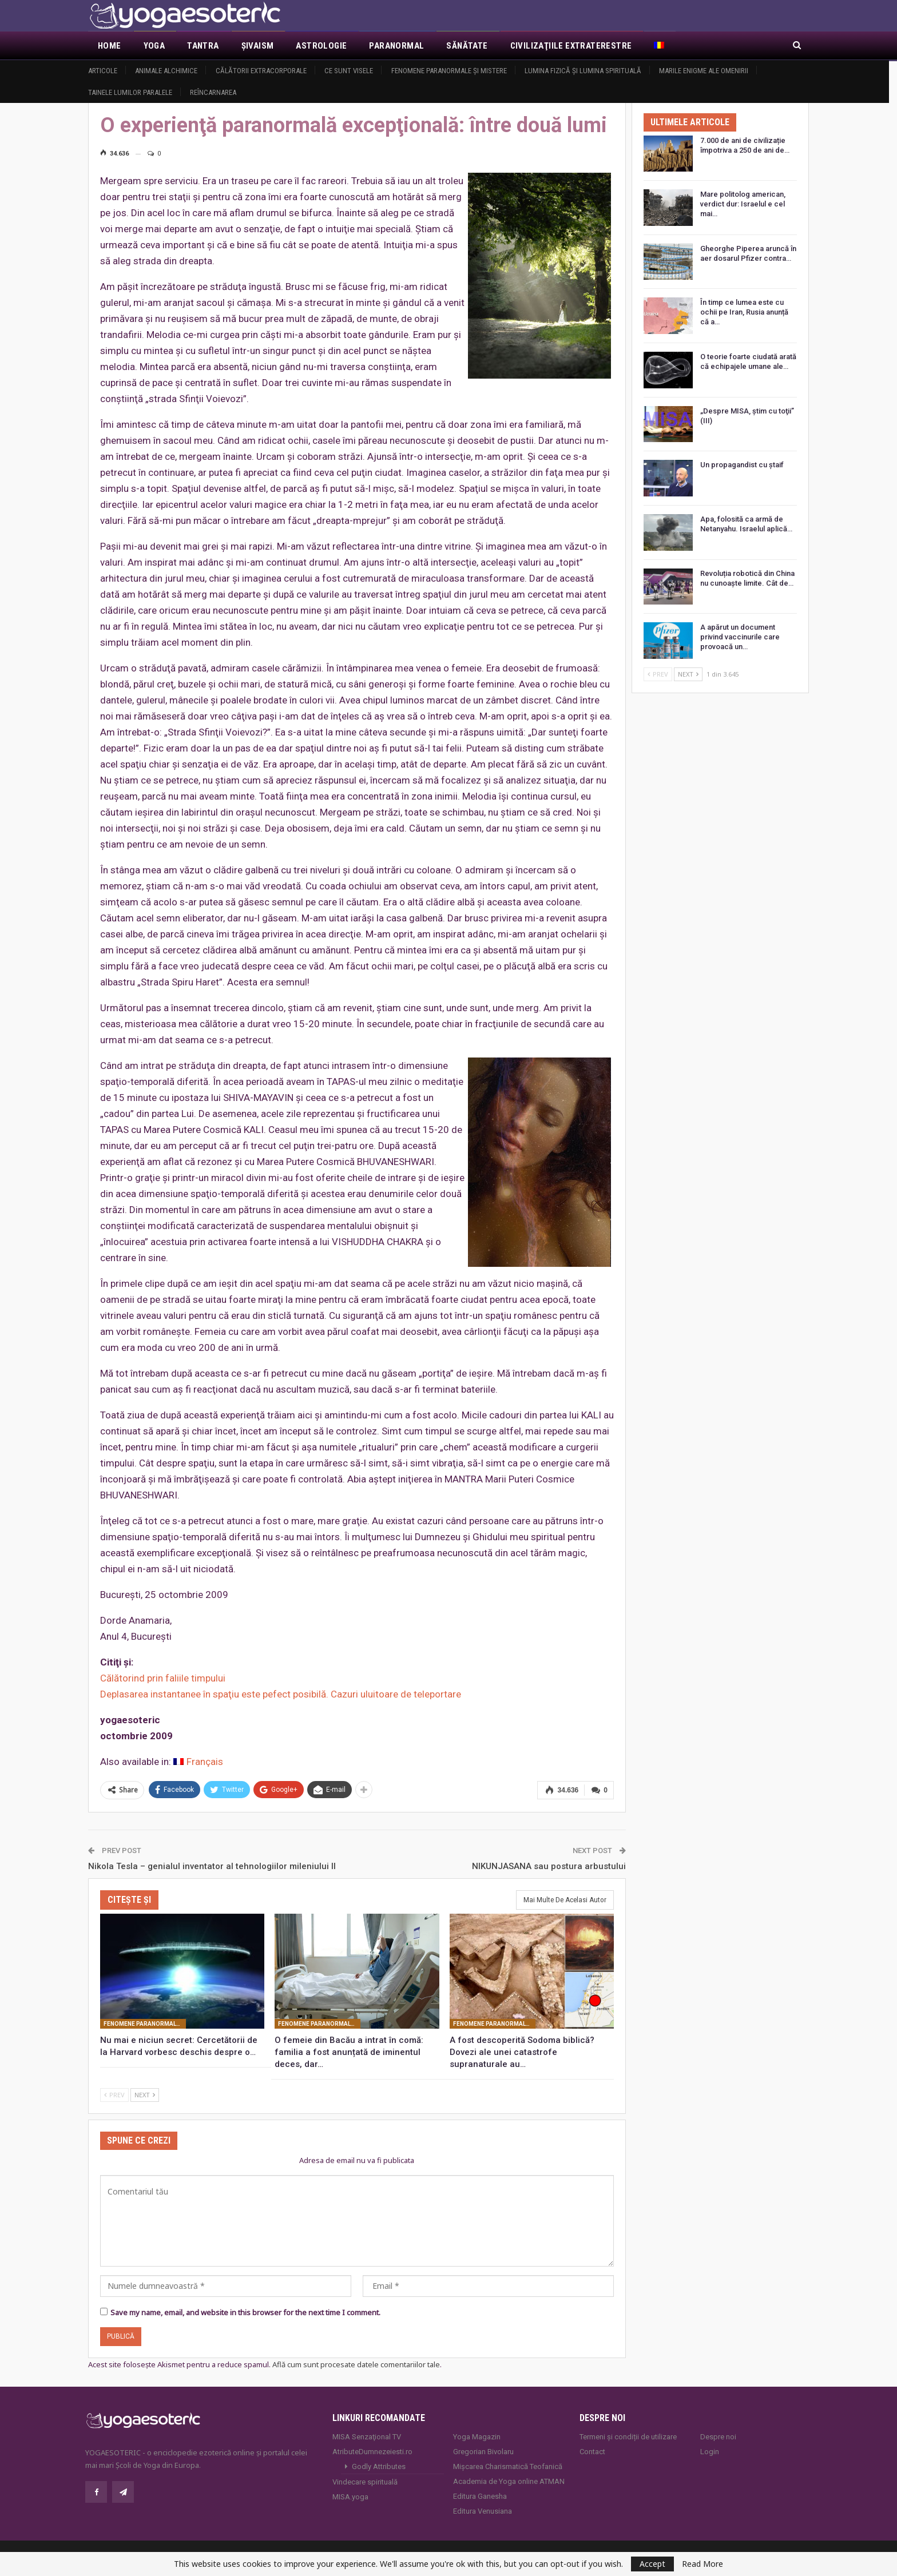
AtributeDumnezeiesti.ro (372, 2451)
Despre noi (718, 2436)
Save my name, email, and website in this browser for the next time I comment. (245, 2312)
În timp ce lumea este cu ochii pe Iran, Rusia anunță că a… (744, 312)
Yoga (154, 46)
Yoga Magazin (477, 2436)
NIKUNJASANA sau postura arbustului (549, 1866)
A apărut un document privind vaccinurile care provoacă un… (740, 637)
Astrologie (321, 46)
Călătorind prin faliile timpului (162, 1678)
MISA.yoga (350, 2496)
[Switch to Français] (198, 1762)
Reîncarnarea (213, 92)
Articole (102, 70)
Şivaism (257, 46)
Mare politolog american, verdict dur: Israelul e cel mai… (742, 204)
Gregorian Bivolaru (483, 2451)
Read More (702, 2564)
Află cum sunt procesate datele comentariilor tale (356, 2364)
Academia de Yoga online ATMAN (509, 2481)
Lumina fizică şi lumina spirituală (583, 70)
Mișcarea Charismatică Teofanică (507, 2466)
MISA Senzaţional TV (366, 2436)
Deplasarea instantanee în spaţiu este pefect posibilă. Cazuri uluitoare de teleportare (280, 1694)
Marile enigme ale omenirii (703, 70)
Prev (114, 2094)
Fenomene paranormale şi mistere (449, 70)
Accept (652, 2563)
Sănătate (466, 46)
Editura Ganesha (480, 2496)
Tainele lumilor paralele (130, 92)
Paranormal (396, 46)
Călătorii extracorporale (261, 70)
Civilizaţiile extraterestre (571, 46)
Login (709, 2451)
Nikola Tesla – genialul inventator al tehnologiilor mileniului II (212, 1866)
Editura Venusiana (482, 2511)
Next (144, 2094)
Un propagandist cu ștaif (742, 464)
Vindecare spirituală (365, 2482)
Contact (592, 2451)
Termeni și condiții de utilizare (628, 2436)
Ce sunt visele (348, 70)
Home (109, 46)
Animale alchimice (166, 70)
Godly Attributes (379, 2466)
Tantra (203, 46)
